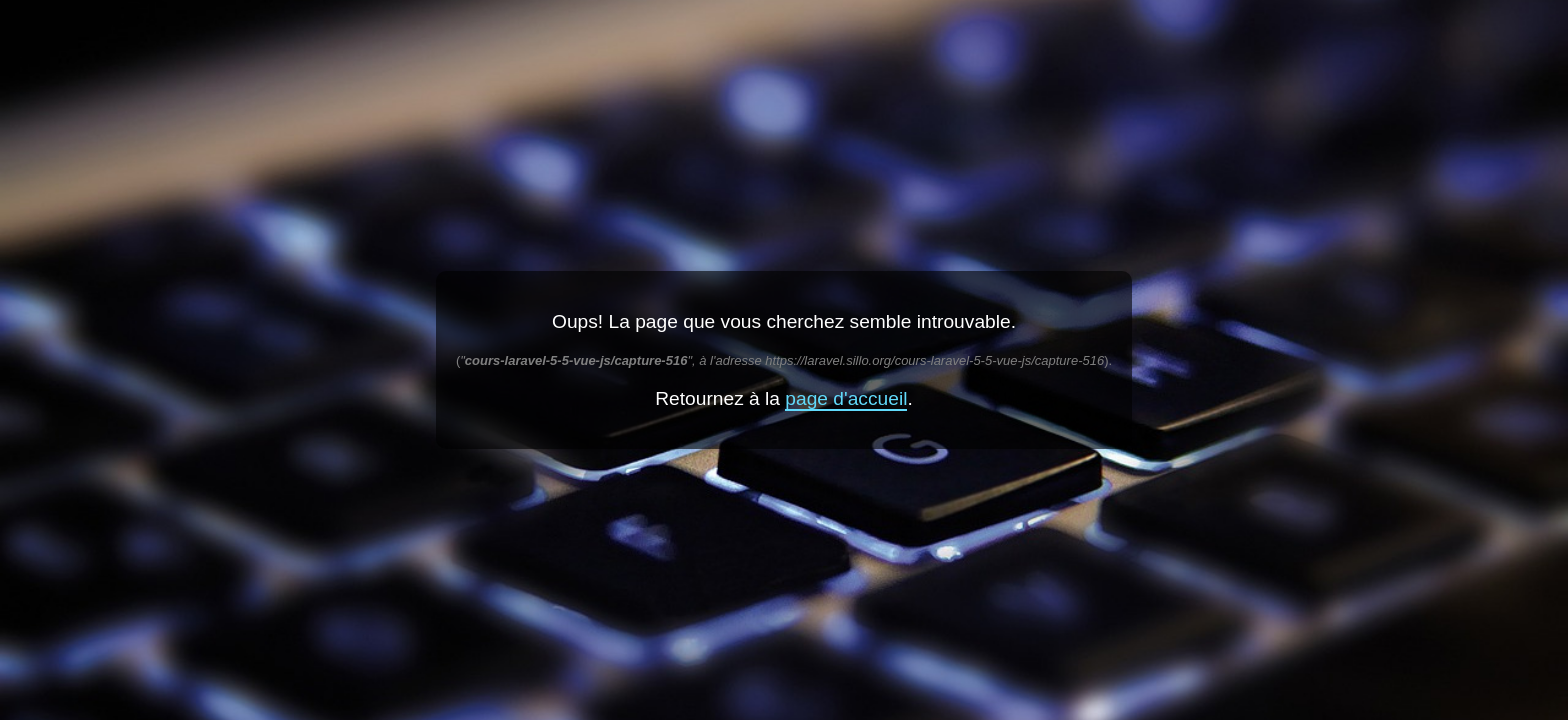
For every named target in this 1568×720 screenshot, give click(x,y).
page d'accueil (846, 398)
